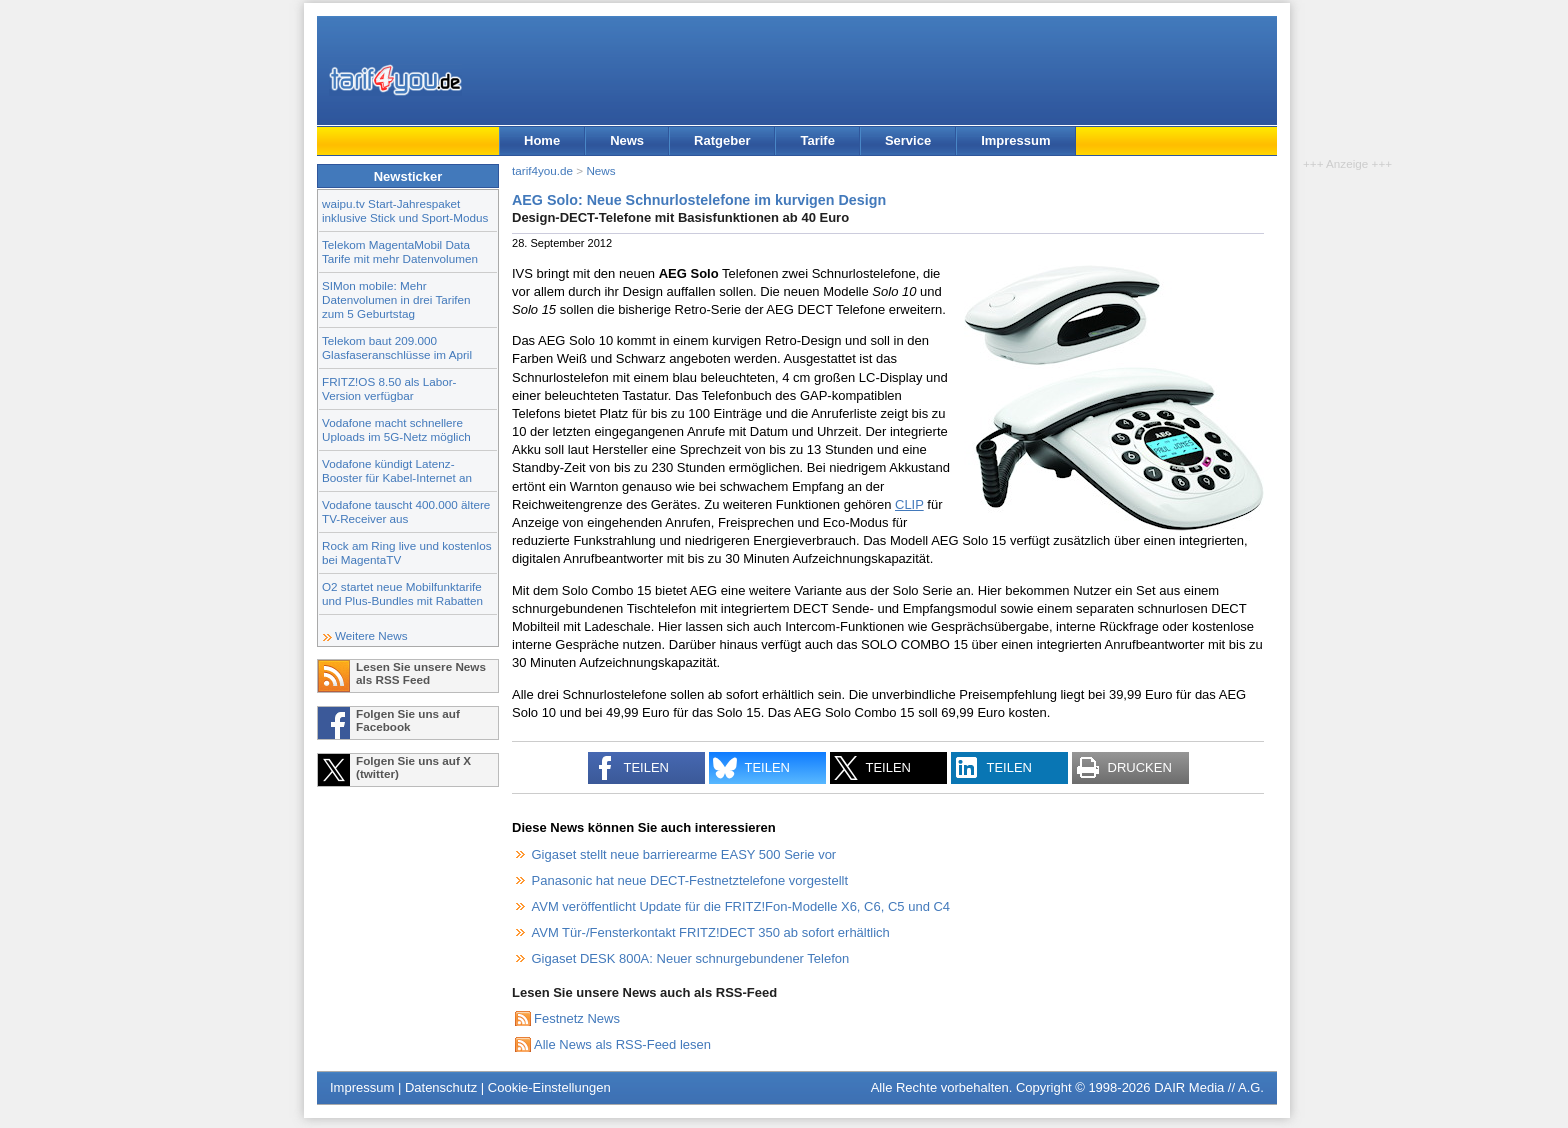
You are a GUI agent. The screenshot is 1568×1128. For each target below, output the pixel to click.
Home (542, 140)
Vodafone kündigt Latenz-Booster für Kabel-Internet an (397, 470)
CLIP (909, 504)
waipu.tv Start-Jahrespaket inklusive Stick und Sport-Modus (405, 210)
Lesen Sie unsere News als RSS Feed (421, 673)
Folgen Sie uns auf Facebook (408, 720)
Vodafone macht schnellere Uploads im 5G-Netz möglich (396, 429)
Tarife (817, 140)
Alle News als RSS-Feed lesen (622, 1044)
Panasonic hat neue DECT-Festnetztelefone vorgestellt (690, 880)
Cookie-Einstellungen (549, 1087)
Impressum (1015, 140)
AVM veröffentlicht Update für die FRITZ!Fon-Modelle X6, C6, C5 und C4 (741, 906)
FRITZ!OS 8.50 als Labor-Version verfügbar (389, 388)
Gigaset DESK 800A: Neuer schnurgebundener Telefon (691, 958)
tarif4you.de (542, 170)
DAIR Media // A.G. (1209, 1087)
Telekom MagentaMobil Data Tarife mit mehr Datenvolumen (400, 251)
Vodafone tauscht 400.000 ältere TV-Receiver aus (406, 511)
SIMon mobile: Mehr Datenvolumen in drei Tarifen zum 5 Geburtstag (396, 299)
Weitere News (371, 635)
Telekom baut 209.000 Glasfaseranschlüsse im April (397, 347)
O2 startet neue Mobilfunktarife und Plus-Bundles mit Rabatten (402, 593)
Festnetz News (577, 1018)
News (627, 140)
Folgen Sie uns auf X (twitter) (413, 767)
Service (908, 140)
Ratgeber (722, 140)
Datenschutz (441, 1087)
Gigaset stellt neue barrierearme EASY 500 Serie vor (684, 854)
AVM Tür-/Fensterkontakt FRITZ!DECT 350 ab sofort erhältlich (711, 932)
